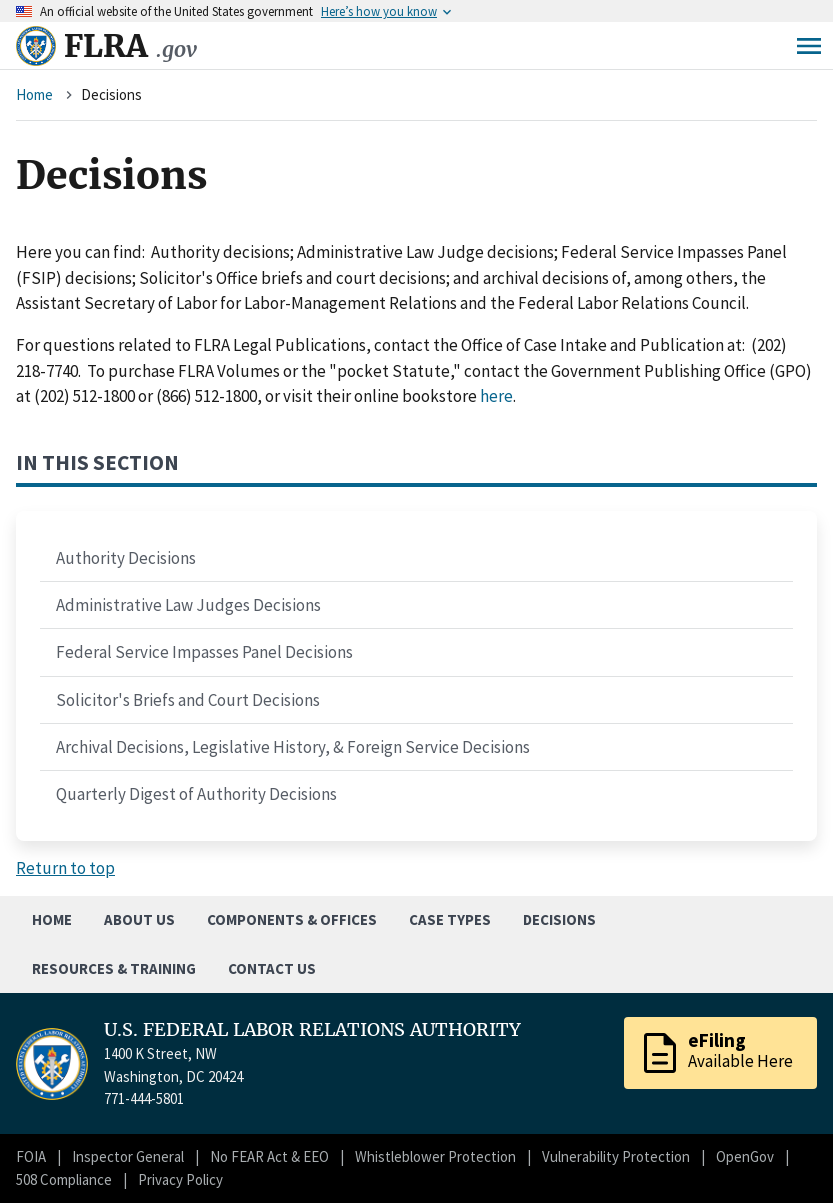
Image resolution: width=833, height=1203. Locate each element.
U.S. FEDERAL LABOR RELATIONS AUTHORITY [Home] (312, 1030)
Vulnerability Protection (616, 1156)
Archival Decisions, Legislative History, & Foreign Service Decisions (293, 747)
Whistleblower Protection (435, 1156)
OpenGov (745, 1156)
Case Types (450, 919)
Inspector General (128, 1156)
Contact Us (272, 968)
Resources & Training (114, 968)
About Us (139, 919)
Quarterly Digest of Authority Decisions (196, 794)
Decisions (559, 919)
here (496, 396)
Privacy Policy (180, 1179)
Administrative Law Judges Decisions (188, 605)
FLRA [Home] (130, 46)
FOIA (31, 1156)
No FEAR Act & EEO (269, 1156)
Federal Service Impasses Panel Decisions (204, 652)
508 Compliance (64, 1179)
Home (34, 94)
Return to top (65, 868)
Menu (809, 46)
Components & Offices (292, 919)
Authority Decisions (126, 558)
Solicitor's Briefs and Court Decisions (188, 700)
